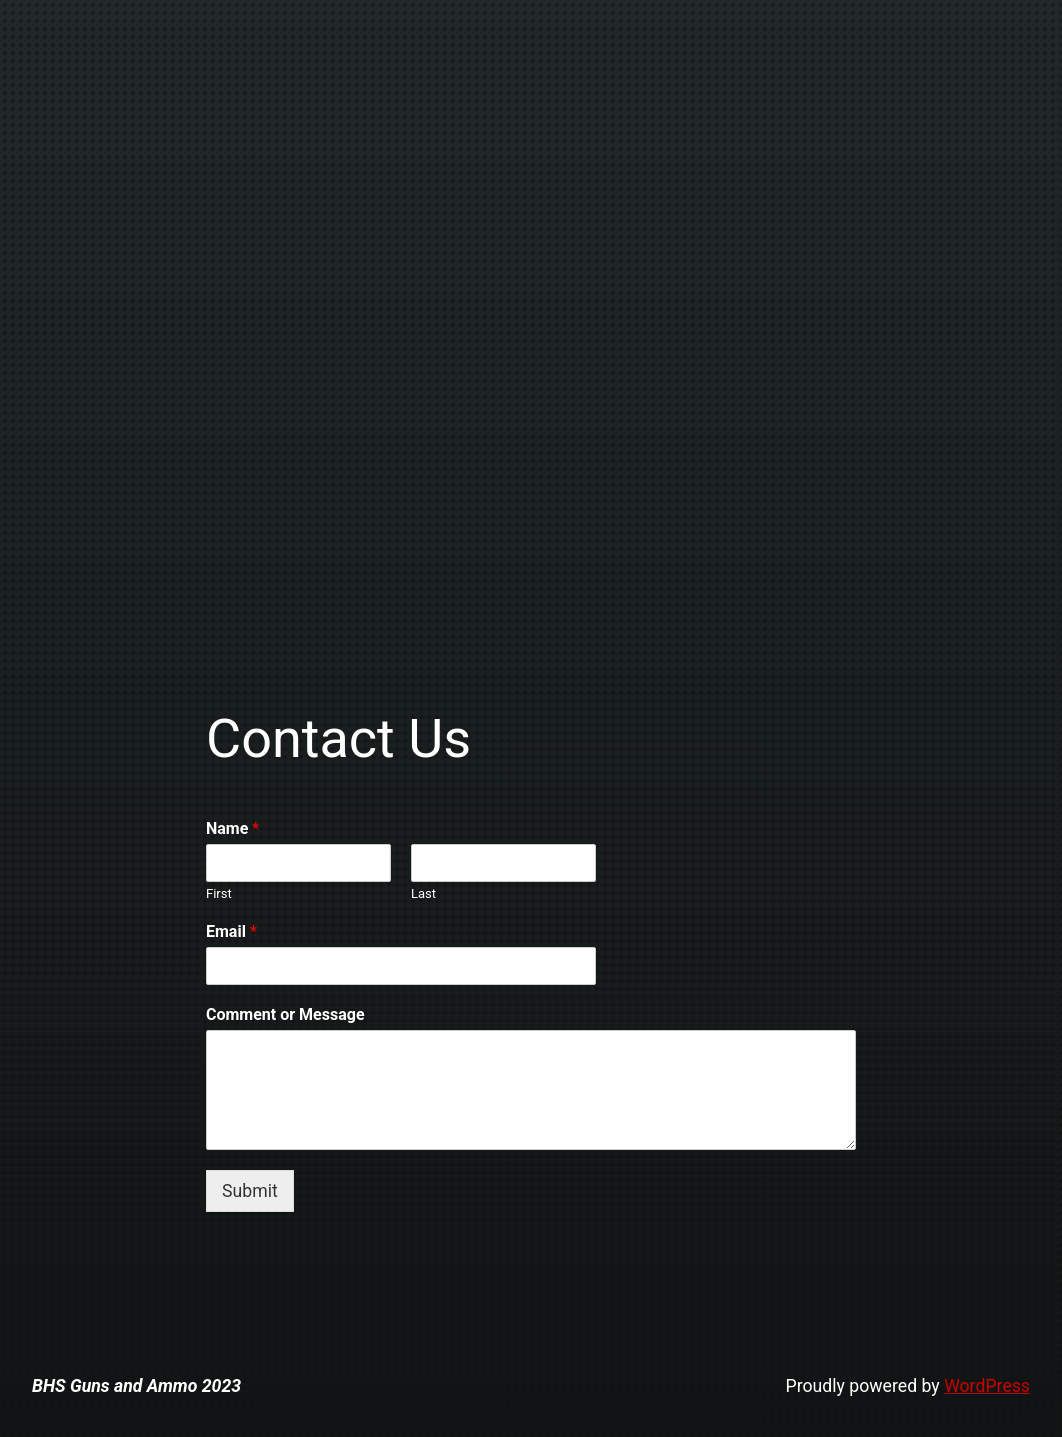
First (219, 893)
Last (423, 893)
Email (231, 931)
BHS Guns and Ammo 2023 (136, 1386)
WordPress (987, 1386)
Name (232, 828)
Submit (250, 1191)
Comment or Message (285, 1014)
